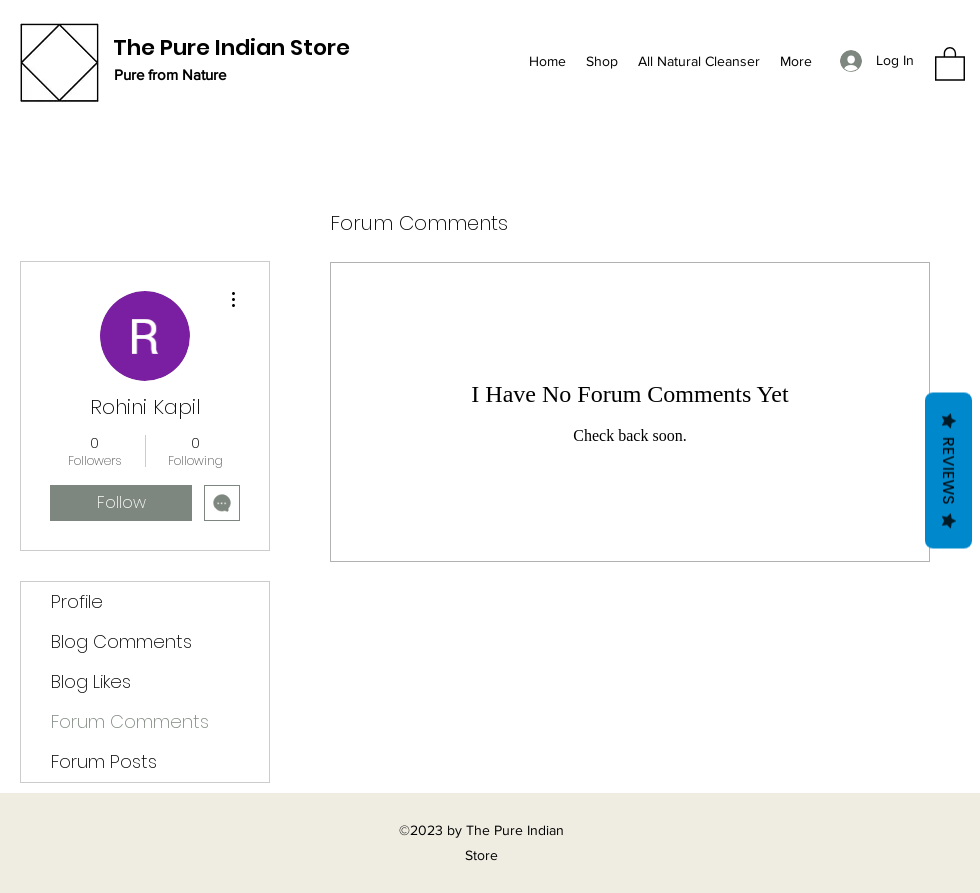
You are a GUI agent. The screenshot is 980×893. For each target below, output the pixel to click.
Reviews (948, 470)
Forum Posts (104, 761)
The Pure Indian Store (231, 47)
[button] (950, 63)
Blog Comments (121, 641)
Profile (77, 601)
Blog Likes (91, 681)
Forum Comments (130, 721)
